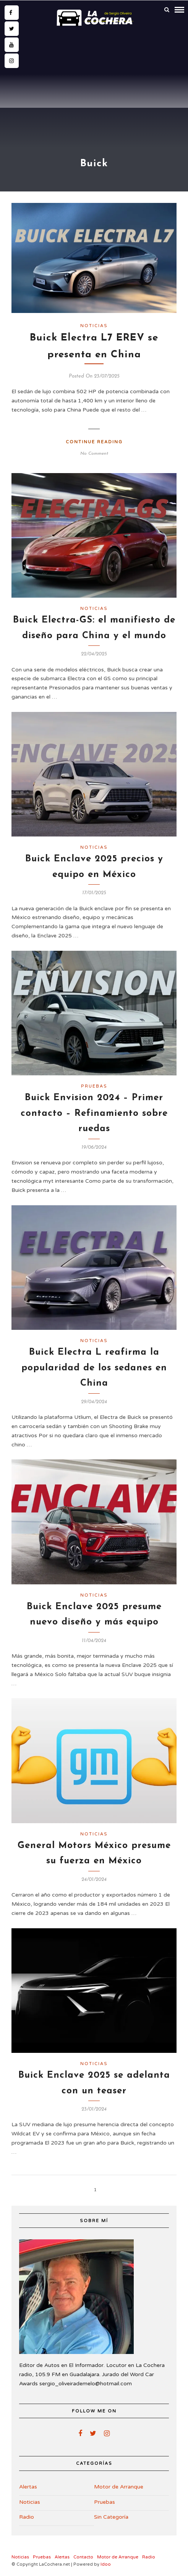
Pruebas (94, 1086)
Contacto (83, 2557)
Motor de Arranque (118, 2487)
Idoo (105, 2564)
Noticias (94, 325)
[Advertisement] (94, 86)
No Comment (94, 453)
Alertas (28, 2487)
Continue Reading (94, 441)
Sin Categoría (111, 2517)
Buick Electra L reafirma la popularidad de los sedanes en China (94, 1368)
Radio (26, 2517)
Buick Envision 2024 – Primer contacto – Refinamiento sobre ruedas (94, 1113)
